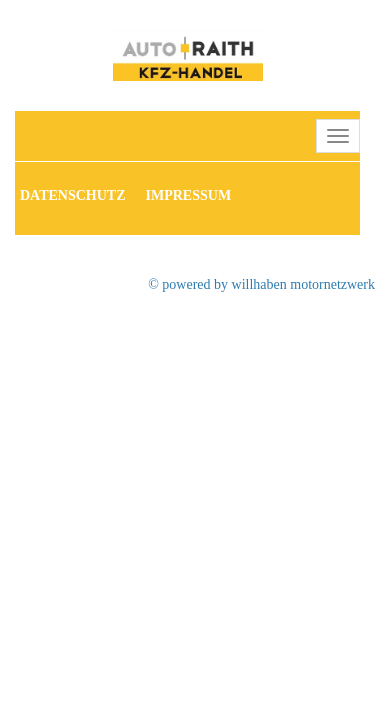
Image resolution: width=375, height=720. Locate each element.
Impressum (189, 195)
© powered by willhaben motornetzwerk (261, 284)
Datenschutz (73, 195)
